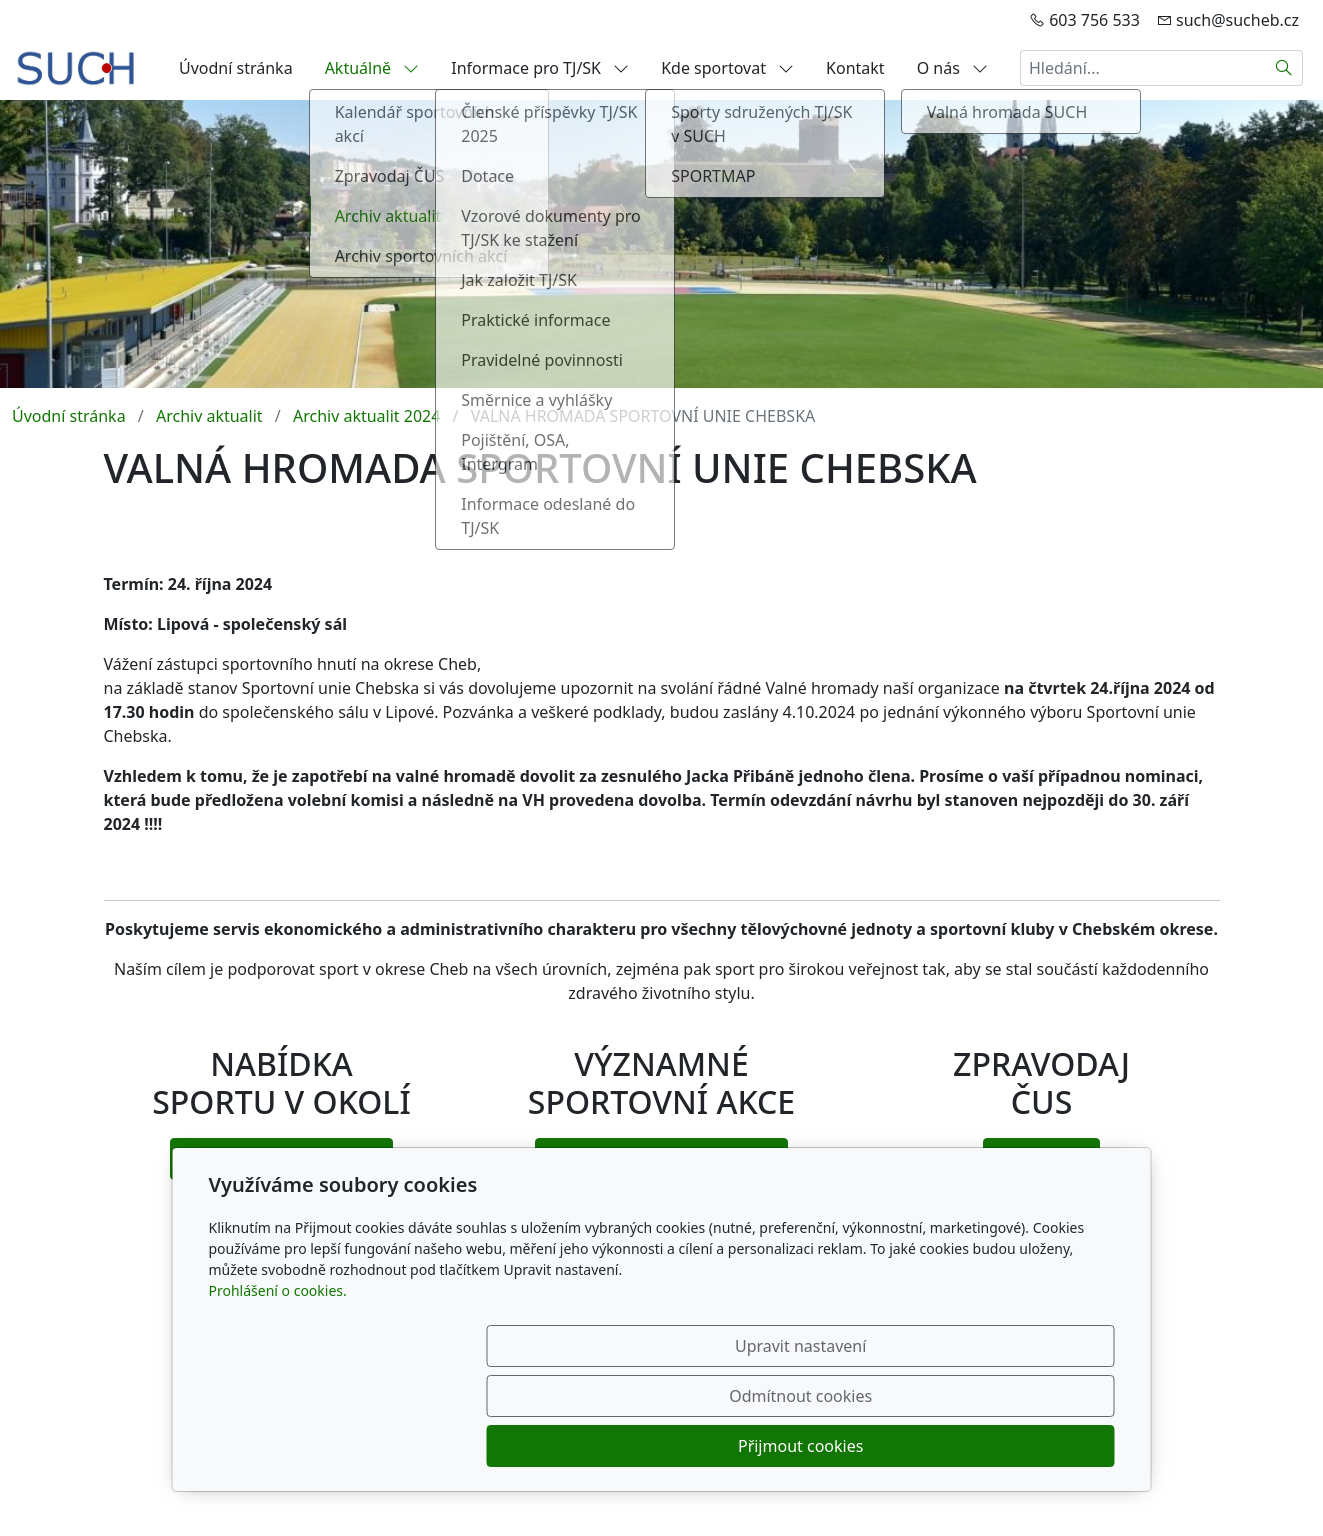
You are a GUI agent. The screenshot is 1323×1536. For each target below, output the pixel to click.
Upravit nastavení (618, 1446)
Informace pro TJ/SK (540, 68)
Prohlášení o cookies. (278, 1390)
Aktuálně (372, 68)
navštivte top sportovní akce (661, 1159)
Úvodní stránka (236, 68)
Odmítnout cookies (818, 1446)
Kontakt (855, 68)
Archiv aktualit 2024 (366, 416)
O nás (952, 68)
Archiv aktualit (209, 416)
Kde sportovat (727, 68)
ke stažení (1041, 1159)
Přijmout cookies (1018, 1446)
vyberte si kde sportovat (281, 1159)
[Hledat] (1284, 68)
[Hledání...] (1143, 68)
